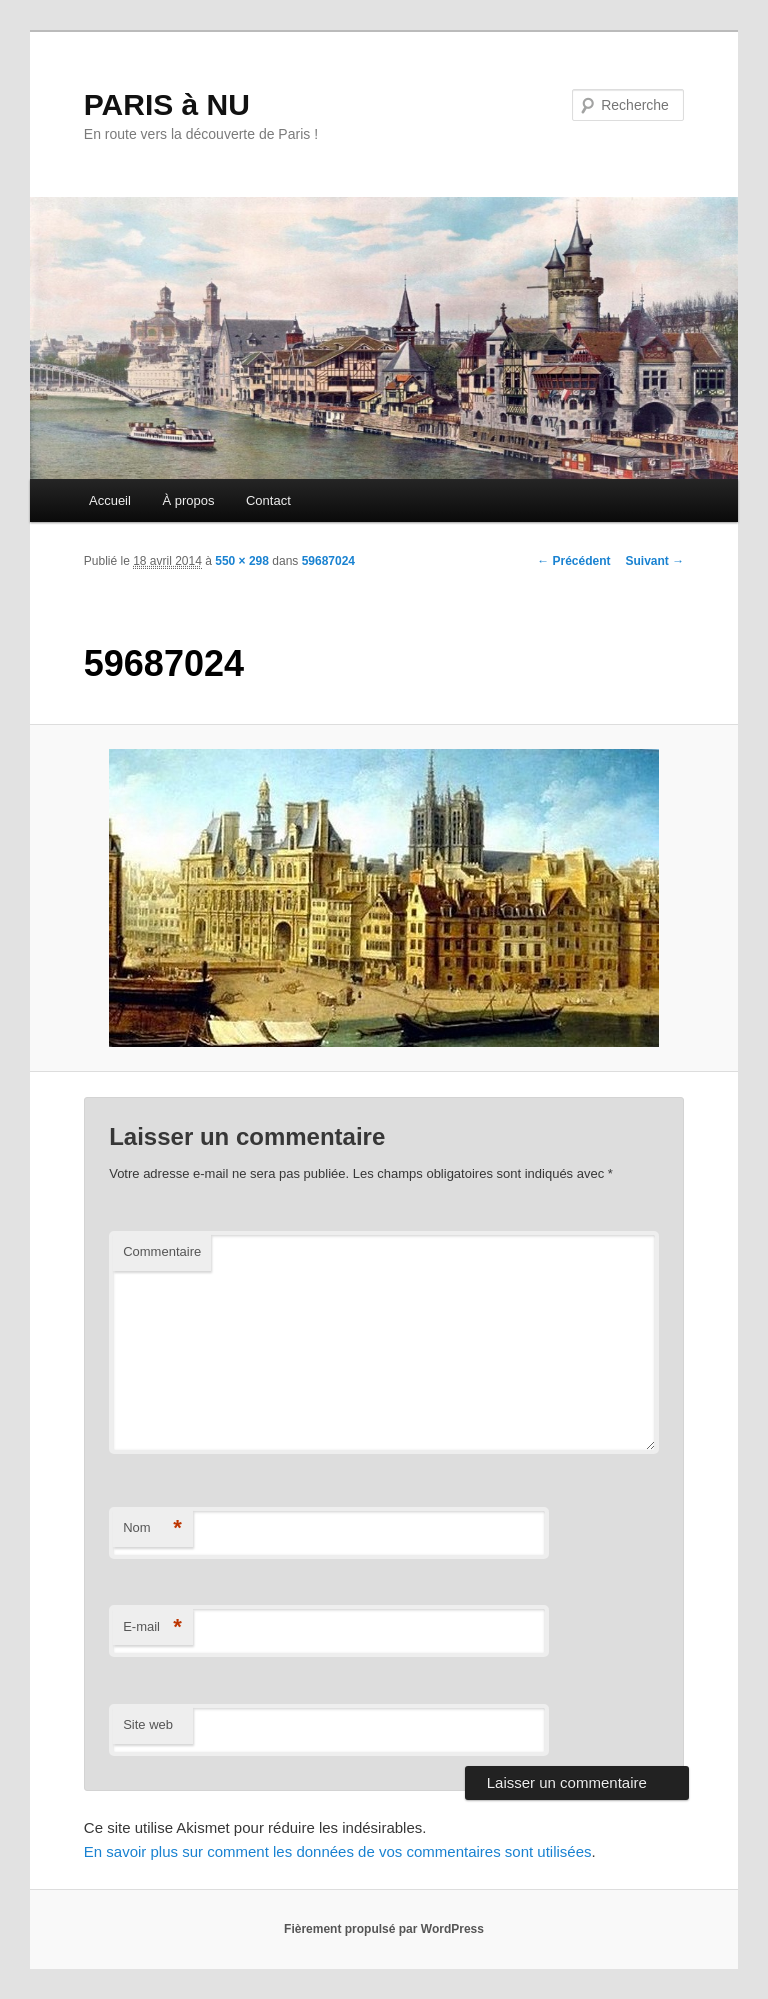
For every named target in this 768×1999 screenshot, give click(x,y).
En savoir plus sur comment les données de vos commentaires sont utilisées (338, 1851)
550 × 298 (242, 561)
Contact (268, 500)
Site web (148, 1724)
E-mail (152, 1627)
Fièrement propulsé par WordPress (384, 1929)
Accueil (110, 500)
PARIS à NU (167, 104)
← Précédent (573, 561)
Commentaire (162, 1251)
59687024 (328, 561)
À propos (188, 500)
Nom (152, 1528)
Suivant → (655, 561)
